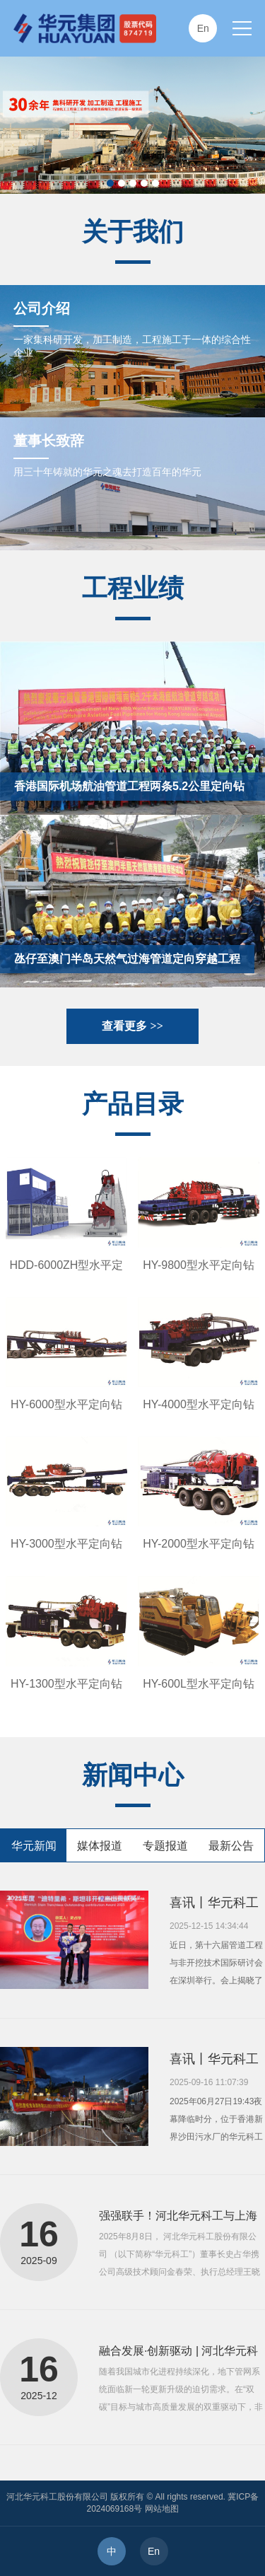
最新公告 (231, 1846)
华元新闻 (34, 1846)
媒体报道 (99, 1846)
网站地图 (162, 2509)
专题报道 (165, 1846)
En (154, 2551)
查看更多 (132, 1026)
